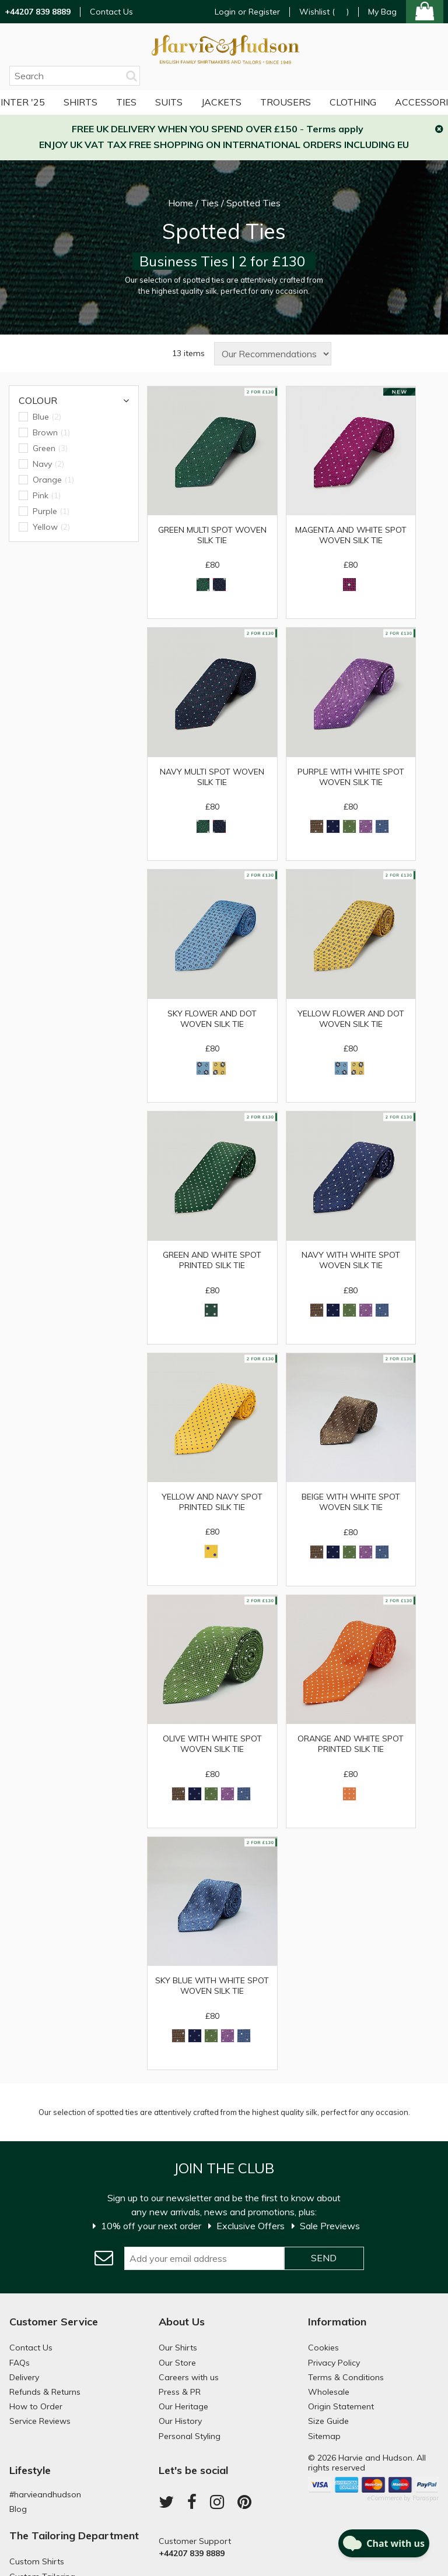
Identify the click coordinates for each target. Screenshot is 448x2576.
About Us (182, 2323)
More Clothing (303, 102)
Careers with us (189, 2379)
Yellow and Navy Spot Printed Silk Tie (212, 1503)
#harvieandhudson (45, 2496)
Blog (18, 2510)
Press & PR (180, 2393)
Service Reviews (40, 2422)
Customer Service (53, 2323)
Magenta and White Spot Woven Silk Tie (351, 535)
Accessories (392, 102)
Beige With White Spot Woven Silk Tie (351, 1503)
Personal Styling (189, 2438)
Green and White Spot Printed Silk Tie (212, 1261)
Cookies (323, 2350)
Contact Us (111, 12)
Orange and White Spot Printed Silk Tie (351, 1745)
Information (337, 2323)
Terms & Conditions (346, 2379)
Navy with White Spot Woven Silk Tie (351, 1261)
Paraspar (425, 2500)
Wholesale (328, 2393)
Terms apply (334, 129)
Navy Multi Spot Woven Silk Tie (212, 776)
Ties (61, 102)
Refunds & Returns (44, 2393)
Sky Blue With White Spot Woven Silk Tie (212, 1987)
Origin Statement (341, 2408)
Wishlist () (324, 12)
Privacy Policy (334, 2364)
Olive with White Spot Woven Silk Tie (212, 1745)
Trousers (220, 102)
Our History (180, 2422)
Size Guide (328, 2422)
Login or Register (247, 11)
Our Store (177, 2364)
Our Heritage (183, 2408)
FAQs (19, 2364)
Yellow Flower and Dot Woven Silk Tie (350, 1019)
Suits (104, 102)
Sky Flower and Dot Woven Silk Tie (212, 1019)
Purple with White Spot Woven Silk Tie (351, 776)
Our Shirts (178, 2350)
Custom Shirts (36, 2563)
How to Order (35, 2408)
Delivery (24, 2379)
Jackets (156, 102)
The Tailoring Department (74, 2537)
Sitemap (324, 2438)
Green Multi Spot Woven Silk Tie (212, 535)
